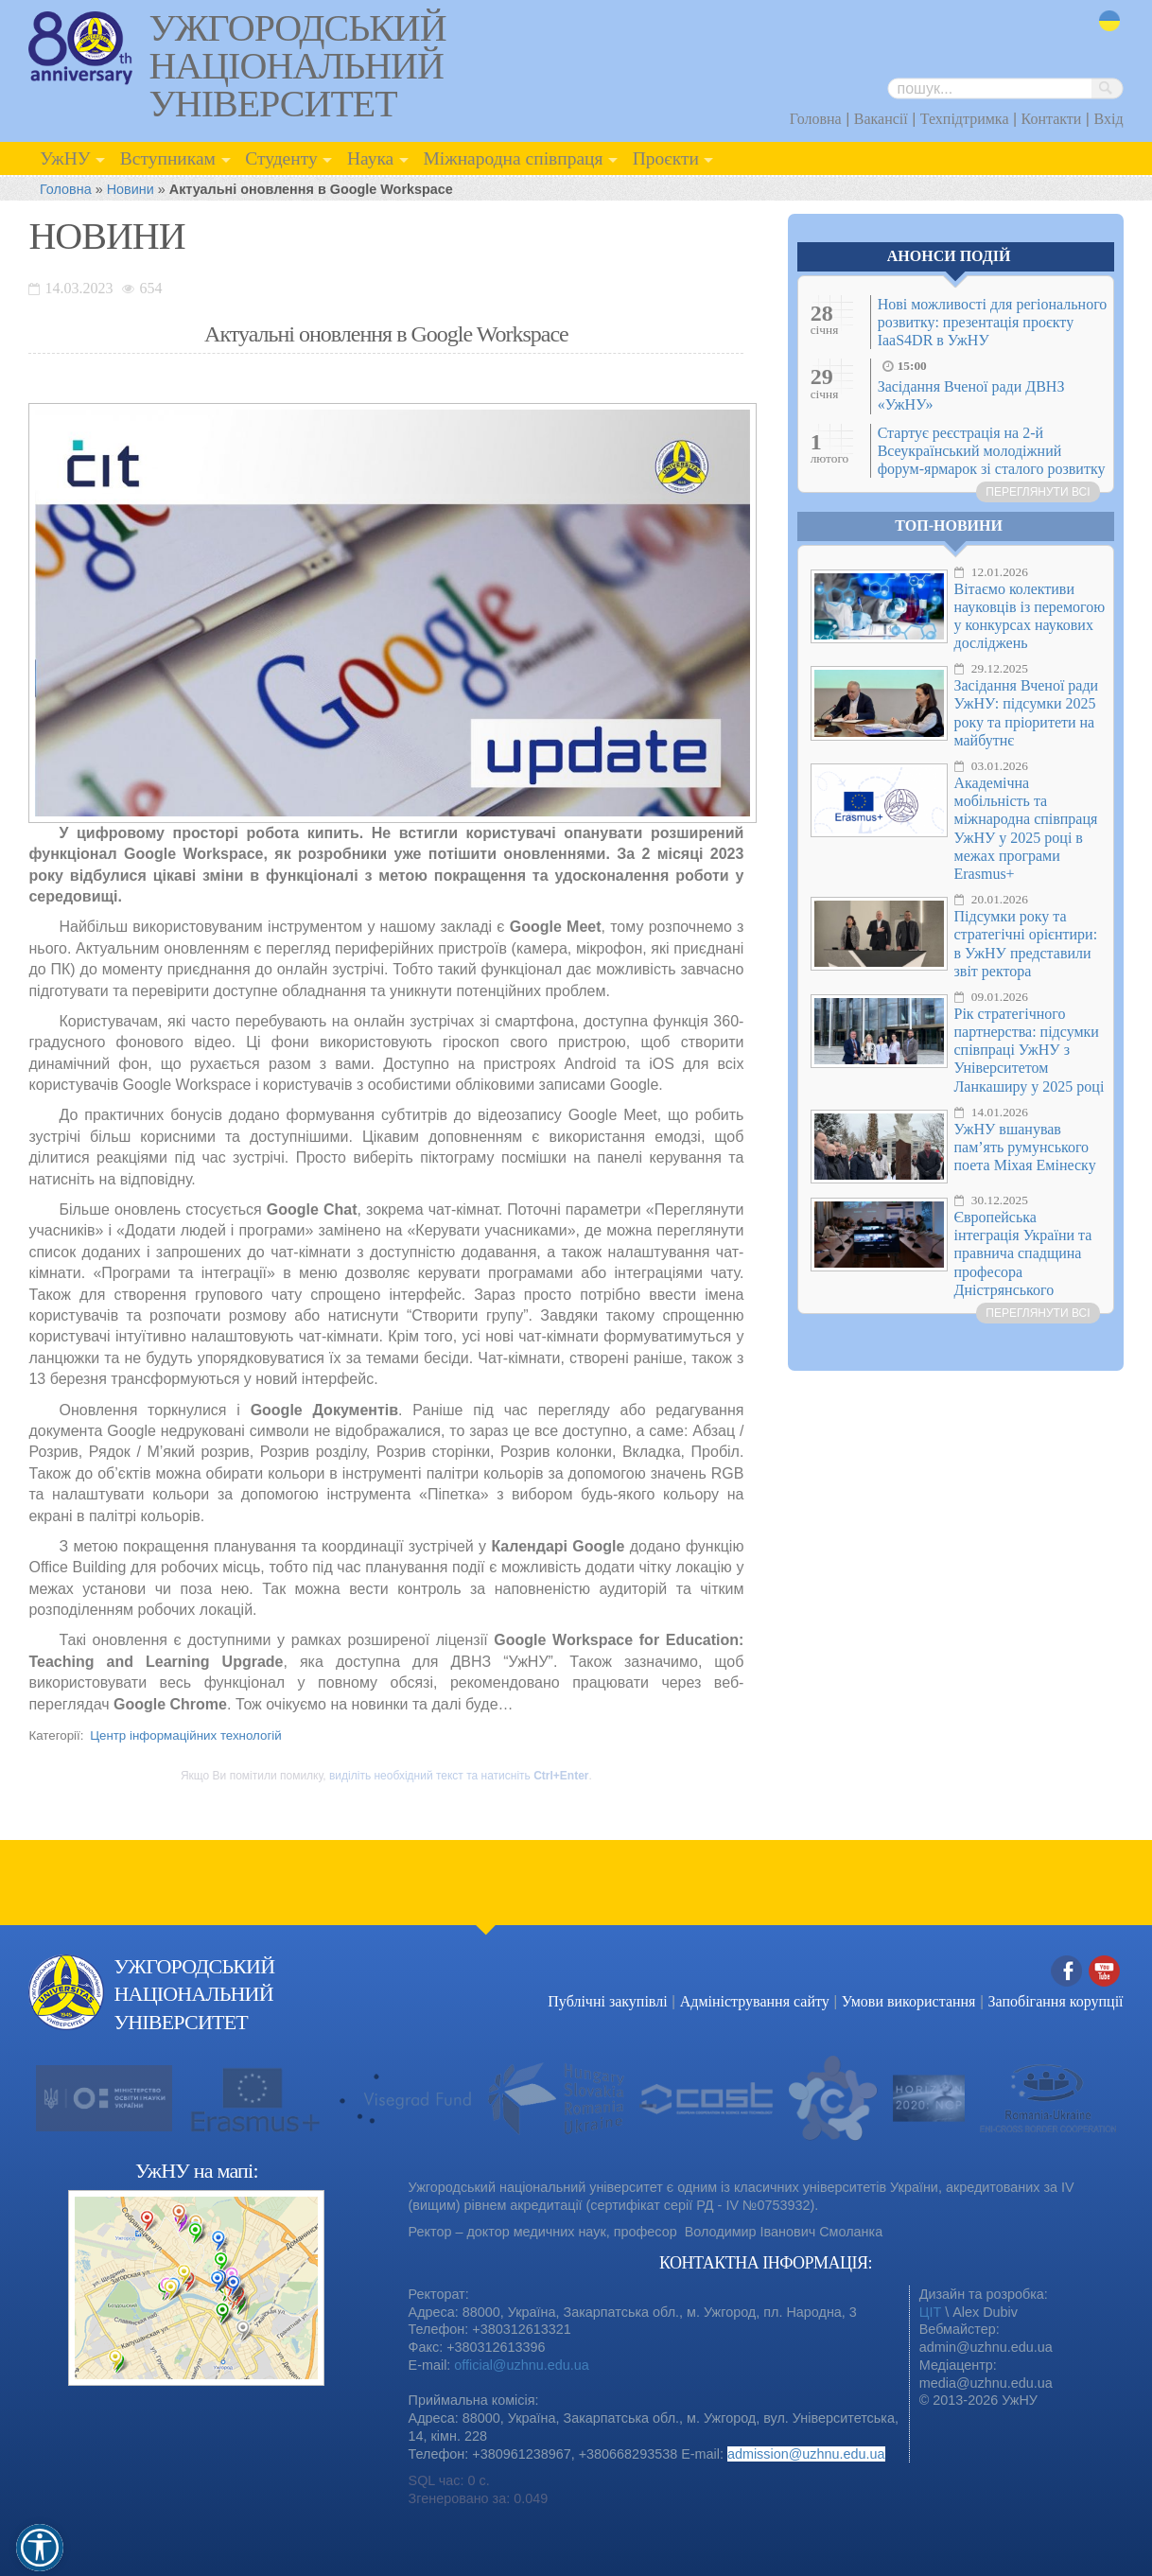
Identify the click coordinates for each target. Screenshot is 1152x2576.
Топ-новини (949, 525)
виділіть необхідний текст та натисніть (459, 1775)
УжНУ (65, 158)
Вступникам (168, 158)
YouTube (1105, 1972)
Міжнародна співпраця (512, 158)
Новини (130, 189)
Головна (816, 119)
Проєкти (666, 158)
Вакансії (881, 119)
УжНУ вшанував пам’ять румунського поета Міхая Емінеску (1025, 1147)
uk (1109, 21)
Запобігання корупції (1056, 2001)
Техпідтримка (964, 119)
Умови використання (909, 2001)
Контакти (1051, 119)
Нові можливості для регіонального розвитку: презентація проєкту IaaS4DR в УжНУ (993, 322)
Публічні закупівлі (607, 2001)
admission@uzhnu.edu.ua (806, 2454)
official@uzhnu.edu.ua (521, 2365)
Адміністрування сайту (754, 2001)
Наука (370, 158)
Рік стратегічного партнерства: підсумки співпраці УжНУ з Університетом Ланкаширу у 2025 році (1029, 1050)
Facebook (1067, 1972)
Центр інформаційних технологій (186, 1735)
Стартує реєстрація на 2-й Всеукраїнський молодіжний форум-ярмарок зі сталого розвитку (992, 451)
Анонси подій (949, 256)
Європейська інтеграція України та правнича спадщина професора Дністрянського (1023, 1253)
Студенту (281, 158)
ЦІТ (930, 2312)
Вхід (1108, 119)
